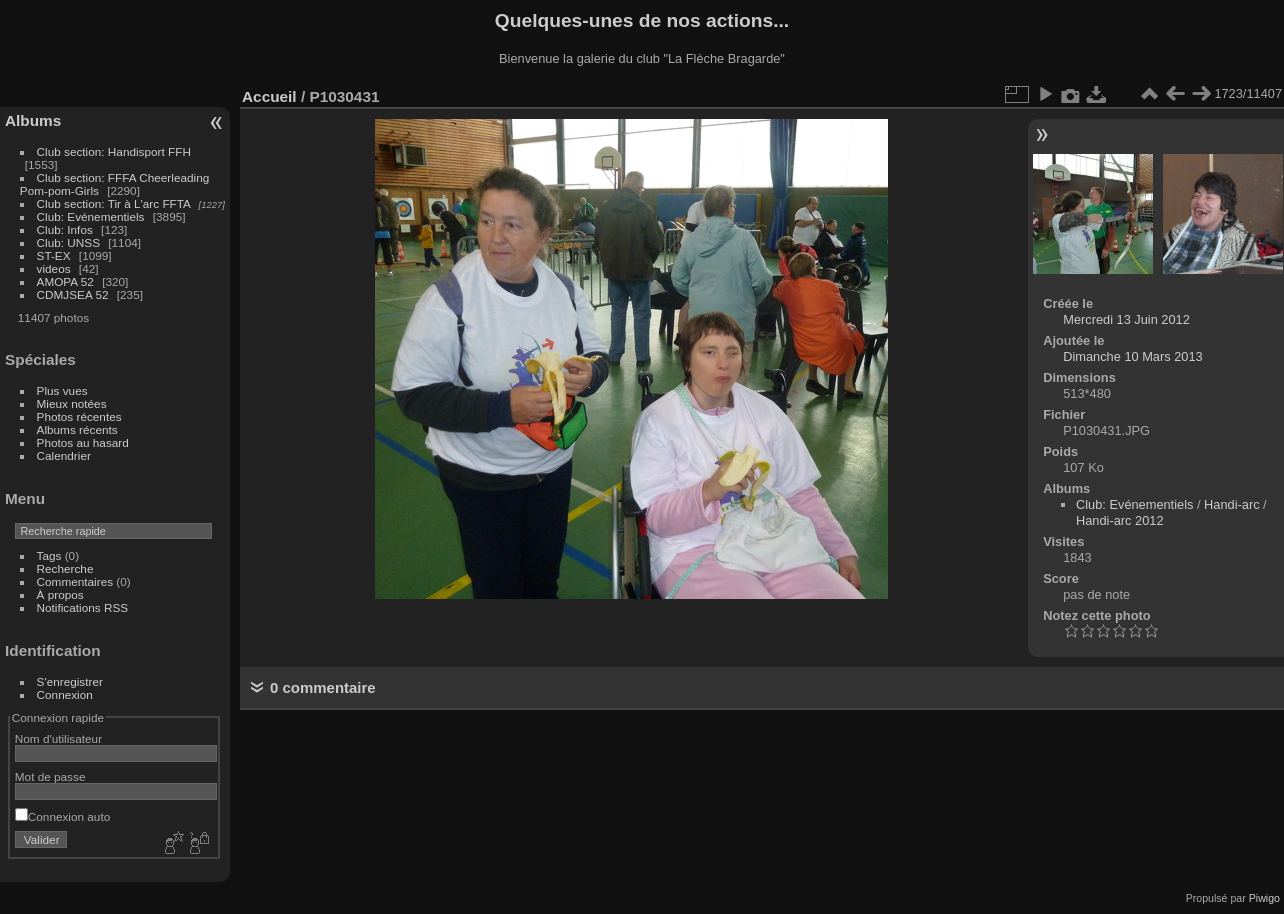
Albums (33, 120)
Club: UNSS (68, 242)
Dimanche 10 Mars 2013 (1132, 356)
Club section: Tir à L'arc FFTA (114, 203)
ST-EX (54, 255)
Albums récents (77, 429)
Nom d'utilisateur (58, 738)
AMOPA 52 (65, 281)
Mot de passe (50, 776)
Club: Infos (65, 229)
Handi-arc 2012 (1120, 520)
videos (54, 268)
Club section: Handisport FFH (114, 151)
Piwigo (1264, 898)
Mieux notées (72, 403)
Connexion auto (62, 816)
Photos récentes (79, 416)
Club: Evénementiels (91, 216)
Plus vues (62, 390)
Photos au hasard (83, 442)
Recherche (65, 568)
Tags (49, 555)
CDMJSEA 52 (73, 294)
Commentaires (75, 581)
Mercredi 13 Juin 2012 (1126, 319)
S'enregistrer (70, 681)
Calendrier (64, 455)
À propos (60, 594)
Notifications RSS (83, 607)
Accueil (269, 96)
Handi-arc (1231, 504)
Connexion (65, 694)
